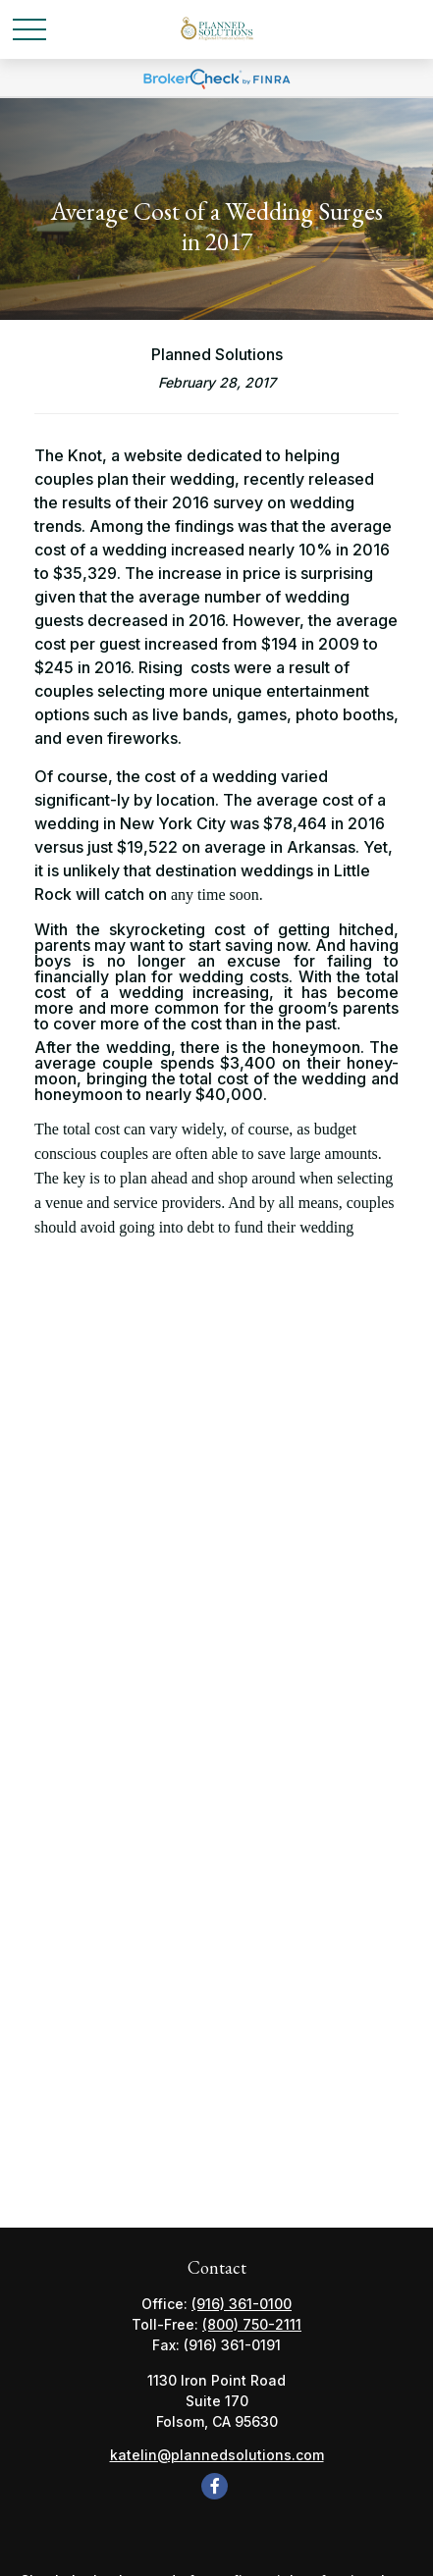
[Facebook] (214, 2486)
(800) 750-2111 (251, 2324)
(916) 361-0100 (241, 2303)
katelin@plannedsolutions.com (217, 2454)
